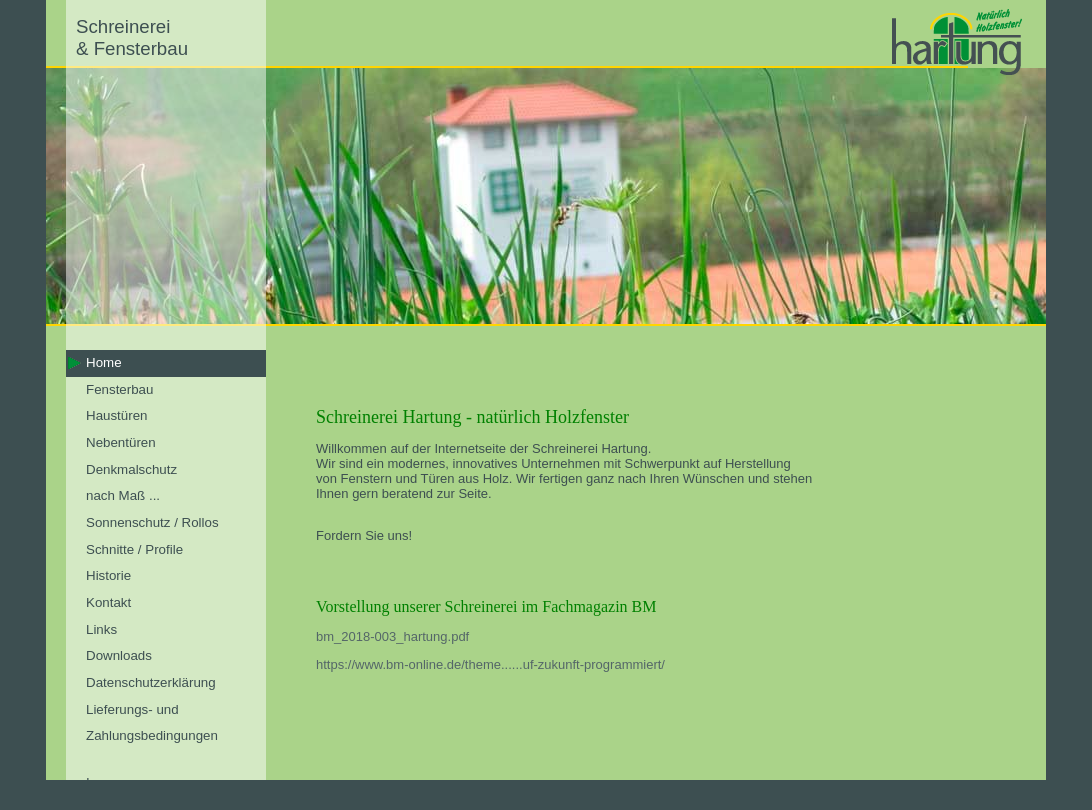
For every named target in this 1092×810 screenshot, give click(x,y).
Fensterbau (119, 389)
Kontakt (108, 602)
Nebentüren (121, 442)
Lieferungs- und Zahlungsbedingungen (152, 723)
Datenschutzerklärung (151, 682)
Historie (108, 575)
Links (101, 629)
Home (104, 362)
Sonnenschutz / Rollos (152, 522)
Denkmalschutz (131, 469)
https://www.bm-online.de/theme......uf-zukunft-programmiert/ (490, 664)
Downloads (119, 655)
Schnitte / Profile (134, 549)
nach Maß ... (123, 495)
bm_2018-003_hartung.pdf (392, 636)
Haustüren (117, 415)
